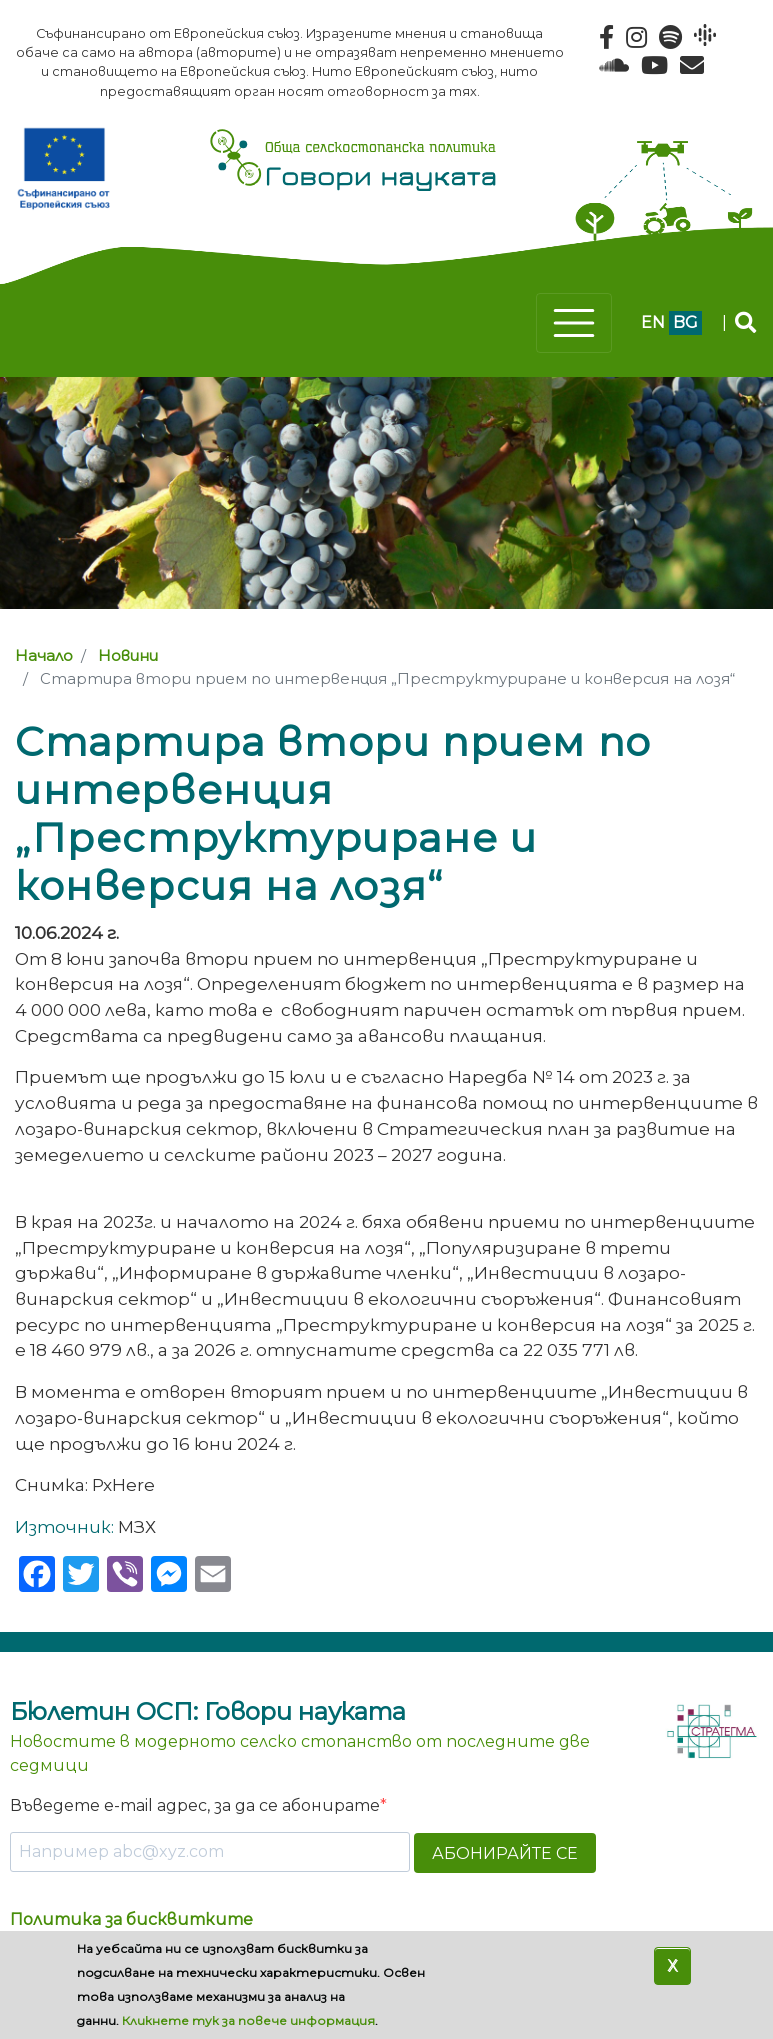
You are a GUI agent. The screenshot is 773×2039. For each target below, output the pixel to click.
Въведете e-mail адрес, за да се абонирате (195, 1805)
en (653, 322)
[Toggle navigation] (574, 323)
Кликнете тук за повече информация (248, 2020)
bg (685, 322)
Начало (44, 656)
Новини (128, 656)
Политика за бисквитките (131, 1919)
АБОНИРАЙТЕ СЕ (505, 1853)
